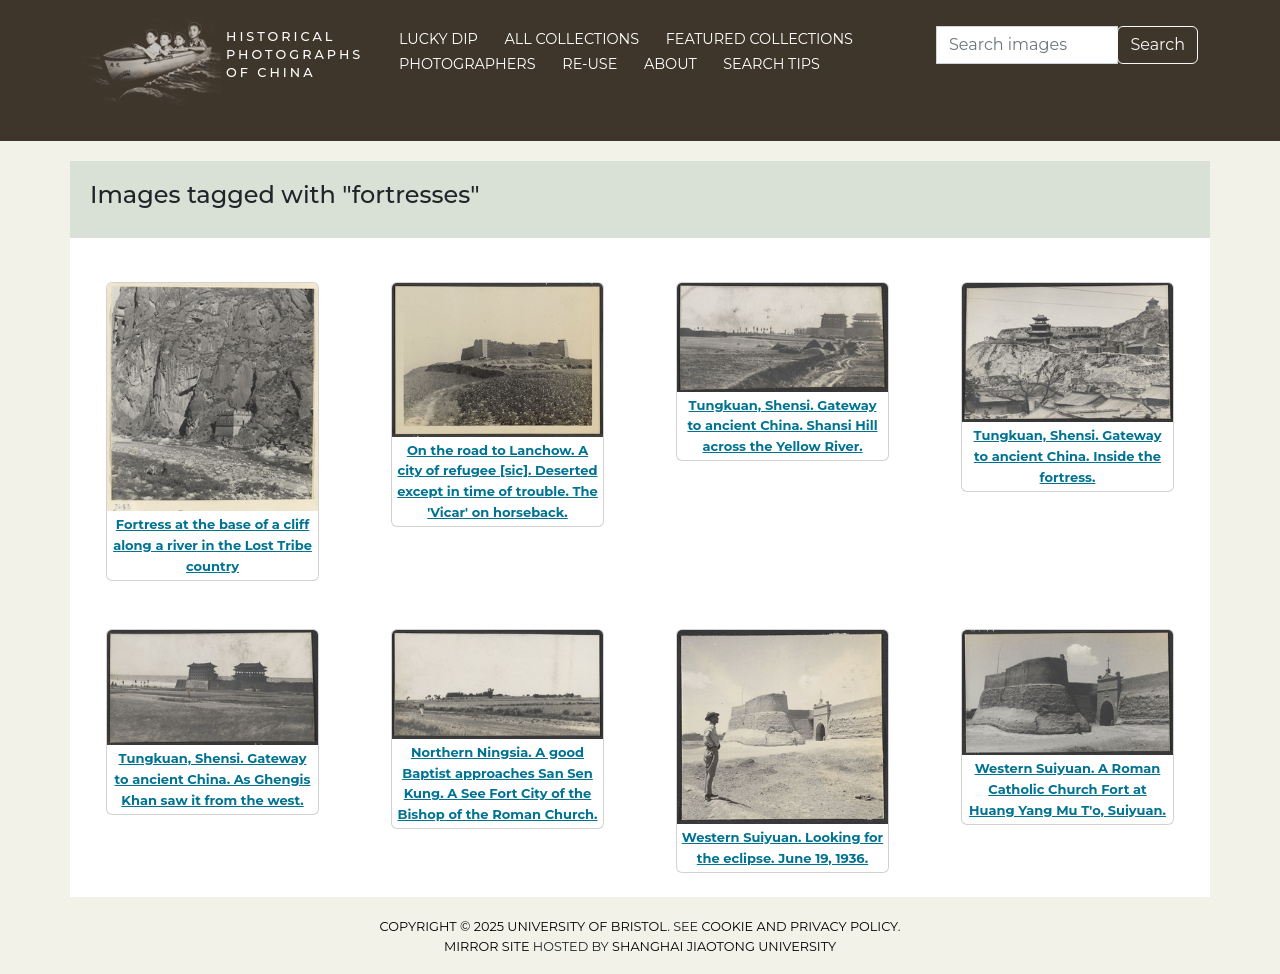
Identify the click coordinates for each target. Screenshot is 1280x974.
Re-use (589, 64)
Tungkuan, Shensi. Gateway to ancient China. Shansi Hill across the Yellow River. (782, 426)
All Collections (572, 39)
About (670, 64)
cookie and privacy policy (800, 926)
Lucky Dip (438, 39)
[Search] (1027, 45)
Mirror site (487, 946)
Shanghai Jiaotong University (724, 946)
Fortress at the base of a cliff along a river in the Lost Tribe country (212, 545)
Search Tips (771, 64)
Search (1157, 44)
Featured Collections (759, 39)
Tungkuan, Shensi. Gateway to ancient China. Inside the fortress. (1068, 456)
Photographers (467, 64)
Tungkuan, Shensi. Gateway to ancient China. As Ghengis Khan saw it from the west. (213, 779)
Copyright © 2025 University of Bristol (524, 926)
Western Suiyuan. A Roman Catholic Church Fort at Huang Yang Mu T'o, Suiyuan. (1067, 789)
